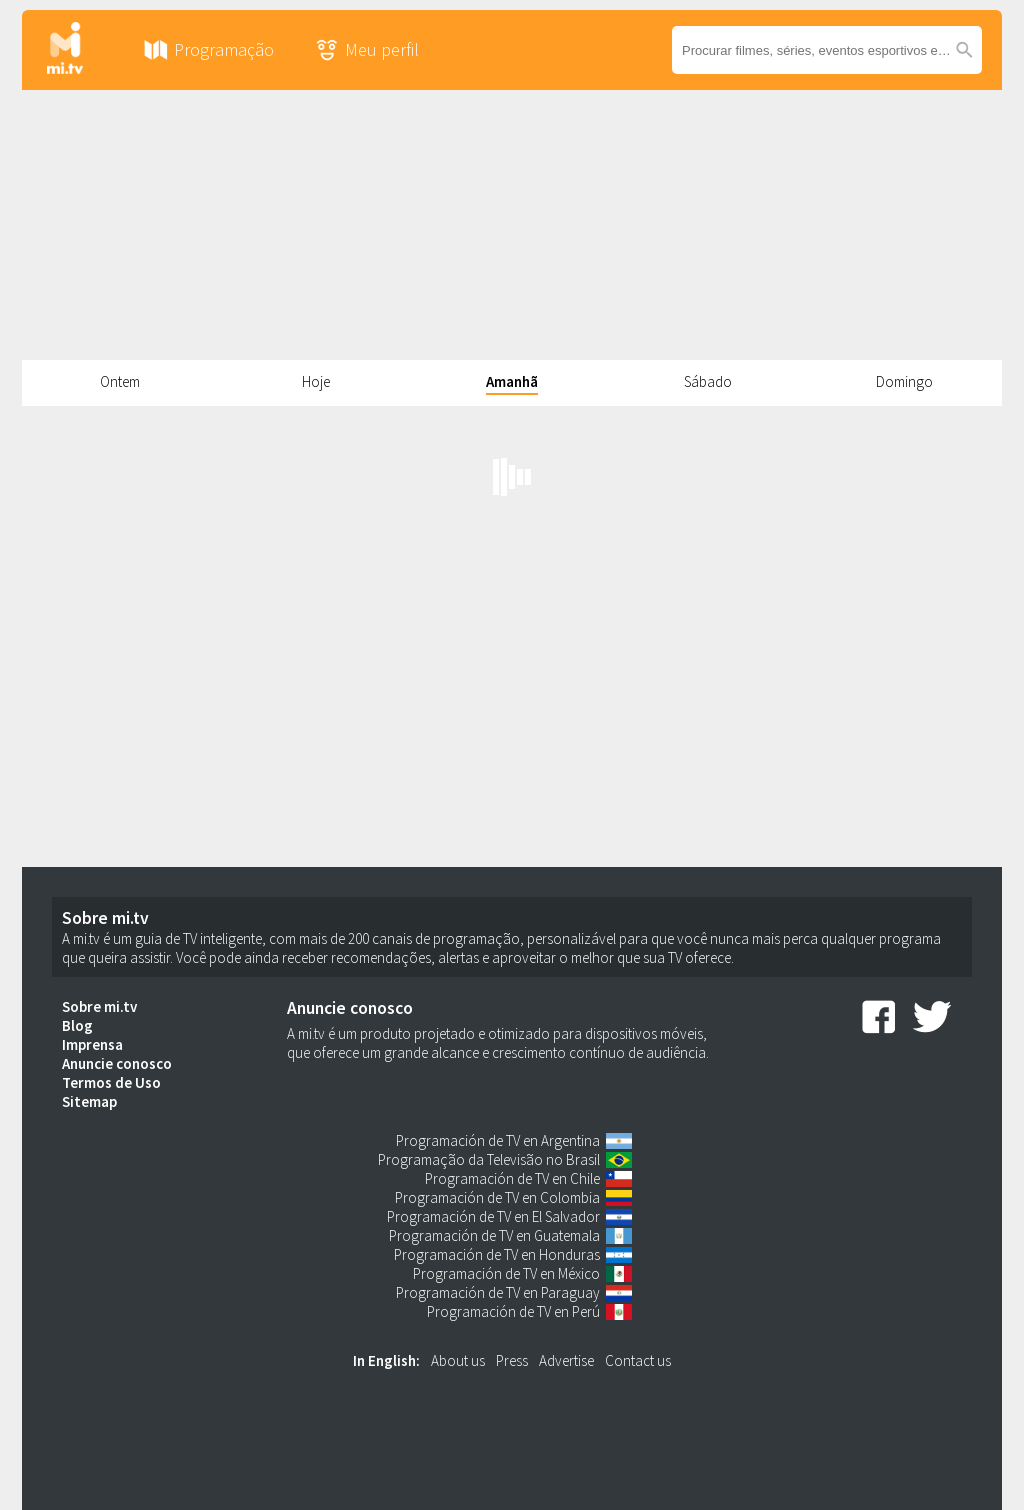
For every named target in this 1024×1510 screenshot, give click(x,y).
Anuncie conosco (117, 1063)
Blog (77, 1025)
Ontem (120, 381)
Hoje (316, 381)
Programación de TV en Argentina (498, 1140)
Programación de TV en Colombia (497, 1197)
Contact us (638, 1360)
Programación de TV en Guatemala (494, 1235)
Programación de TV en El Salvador (493, 1216)
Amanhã (512, 381)
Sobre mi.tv (99, 1006)
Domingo (904, 381)
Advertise (566, 1360)
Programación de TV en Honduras (497, 1254)
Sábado (708, 381)
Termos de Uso (111, 1082)
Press (512, 1360)
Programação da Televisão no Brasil (489, 1159)
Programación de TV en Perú (513, 1311)
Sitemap (89, 1101)
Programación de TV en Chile (512, 1178)
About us (458, 1360)
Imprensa (92, 1044)
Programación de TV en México (506, 1273)
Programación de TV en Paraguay (498, 1292)
